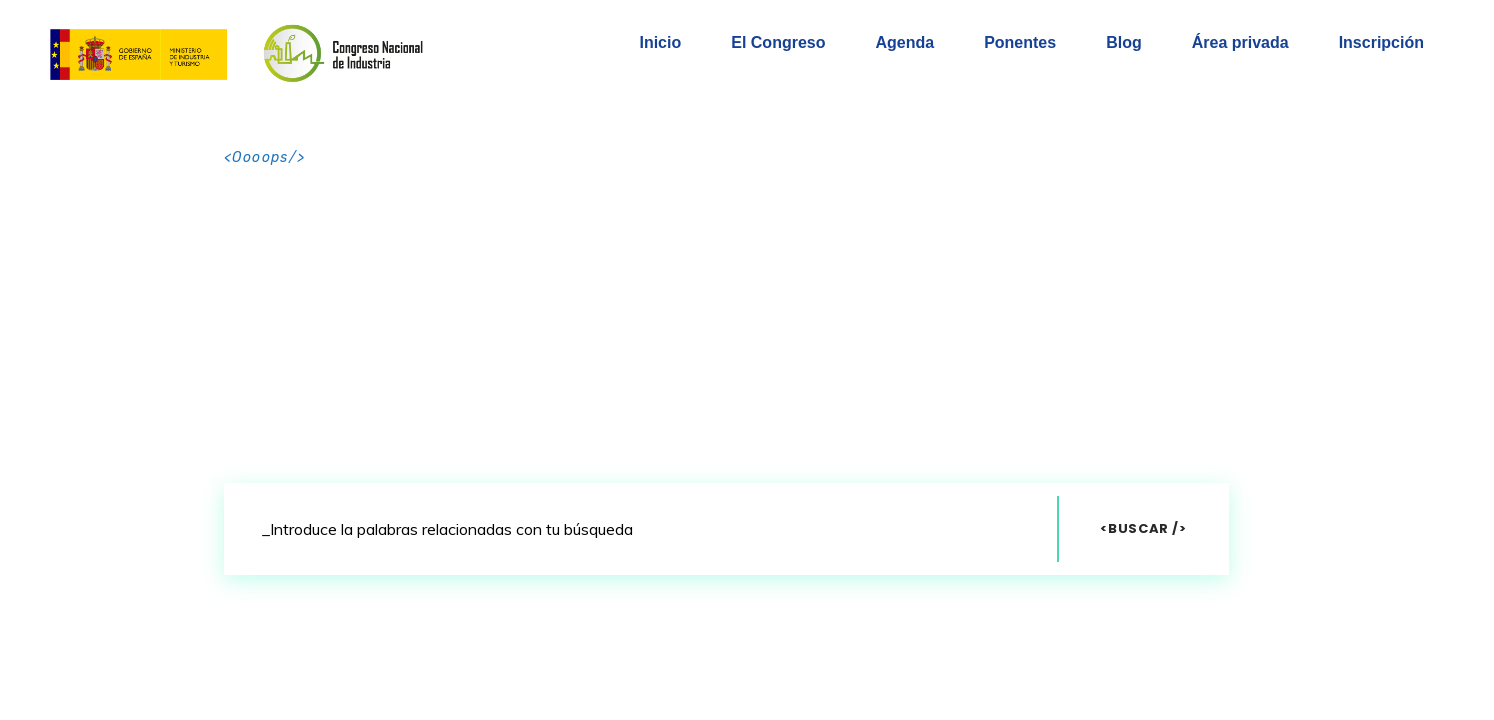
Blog (1124, 42)
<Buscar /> (1143, 528)
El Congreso (778, 42)
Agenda (904, 42)
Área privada (1240, 42)
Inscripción (1381, 42)
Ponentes (1020, 42)
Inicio (660, 42)
